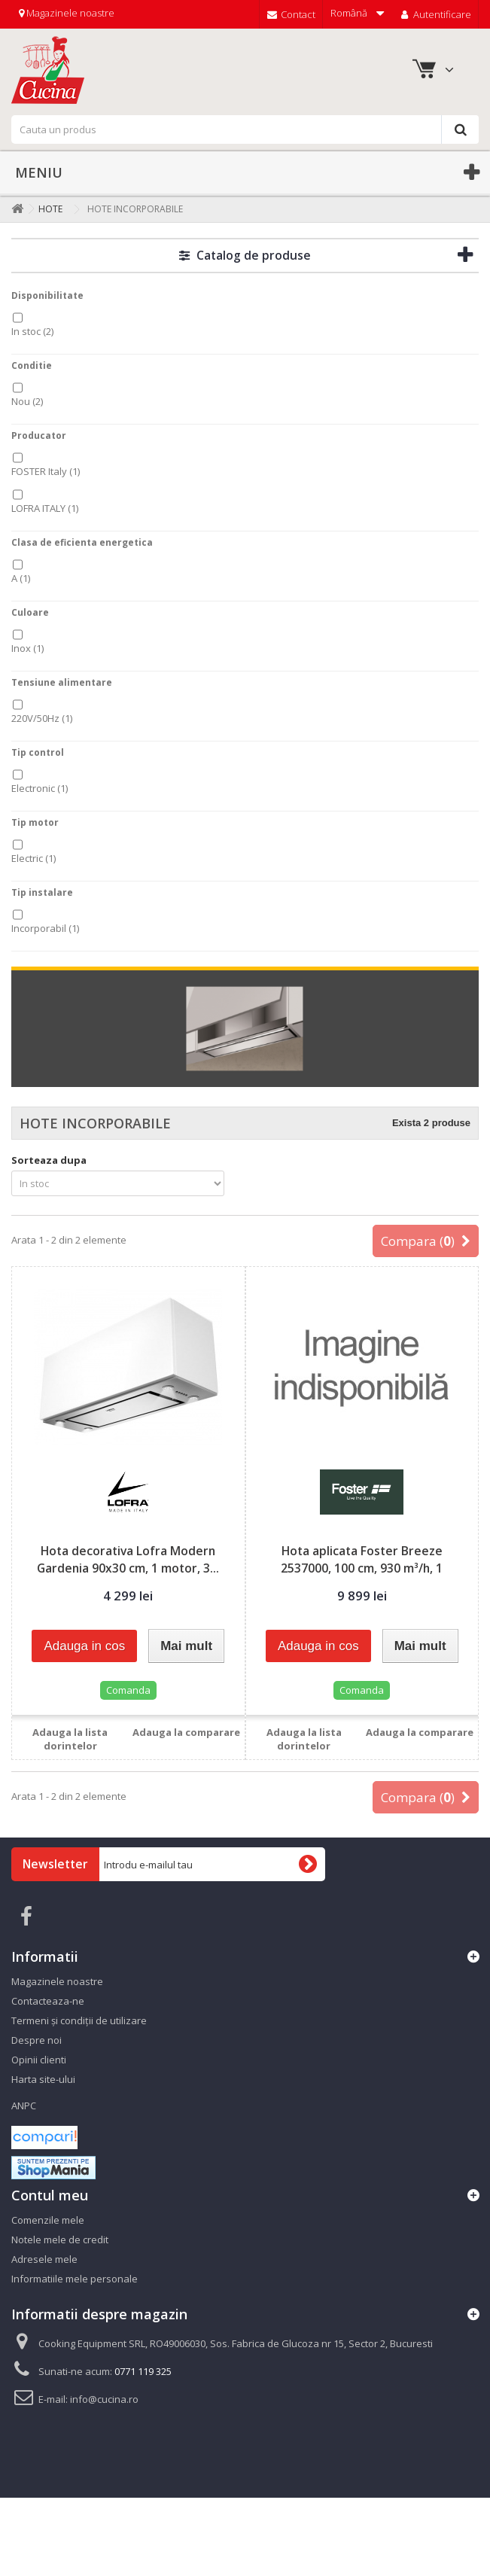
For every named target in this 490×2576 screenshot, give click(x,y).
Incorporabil (45, 928)
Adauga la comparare (186, 1732)
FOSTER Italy (45, 471)
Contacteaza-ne (47, 2001)
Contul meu (49, 2195)
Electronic (39, 788)
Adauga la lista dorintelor (70, 1738)
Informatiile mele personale (74, 2278)
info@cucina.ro (104, 2399)
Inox (27, 648)
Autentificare (434, 14)
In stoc (32, 331)
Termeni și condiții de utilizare (79, 2020)
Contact (291, 14)
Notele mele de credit (59, 2239)
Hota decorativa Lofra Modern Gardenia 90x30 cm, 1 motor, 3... (128, 1559)
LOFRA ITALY (44, 508)
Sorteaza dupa (49, 1160)
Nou (27, 401)
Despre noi (36, 2040)
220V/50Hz (41, 718)
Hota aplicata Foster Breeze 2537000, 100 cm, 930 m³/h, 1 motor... (362, 1568)
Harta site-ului (43, 2079)
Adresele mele (44, 2259)
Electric (33, 858)
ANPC (23, 2105)
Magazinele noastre (66, 13)
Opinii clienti (38, 2059)
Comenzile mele (47, 2220)
